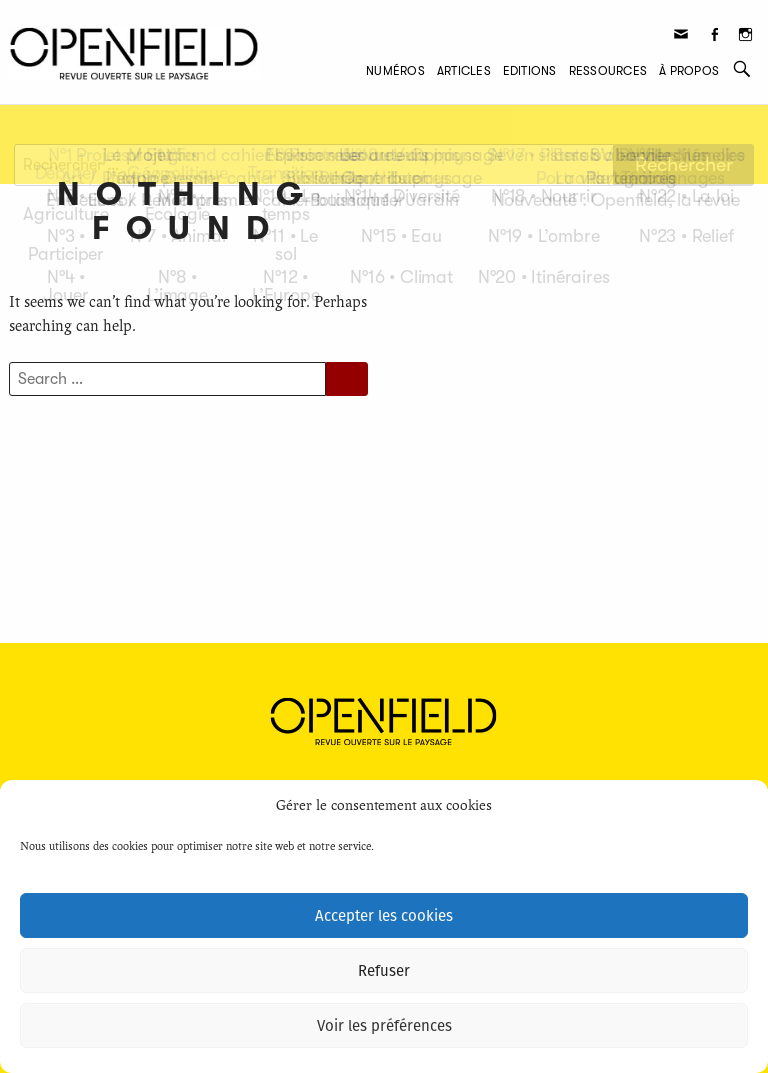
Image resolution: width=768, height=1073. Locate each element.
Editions (530, 71)
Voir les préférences (384, 1026)
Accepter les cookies (384, 916)
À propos (689, 71)
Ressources (608, 71)
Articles (464, 71)
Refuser (384, 971)
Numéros (395, 71)
